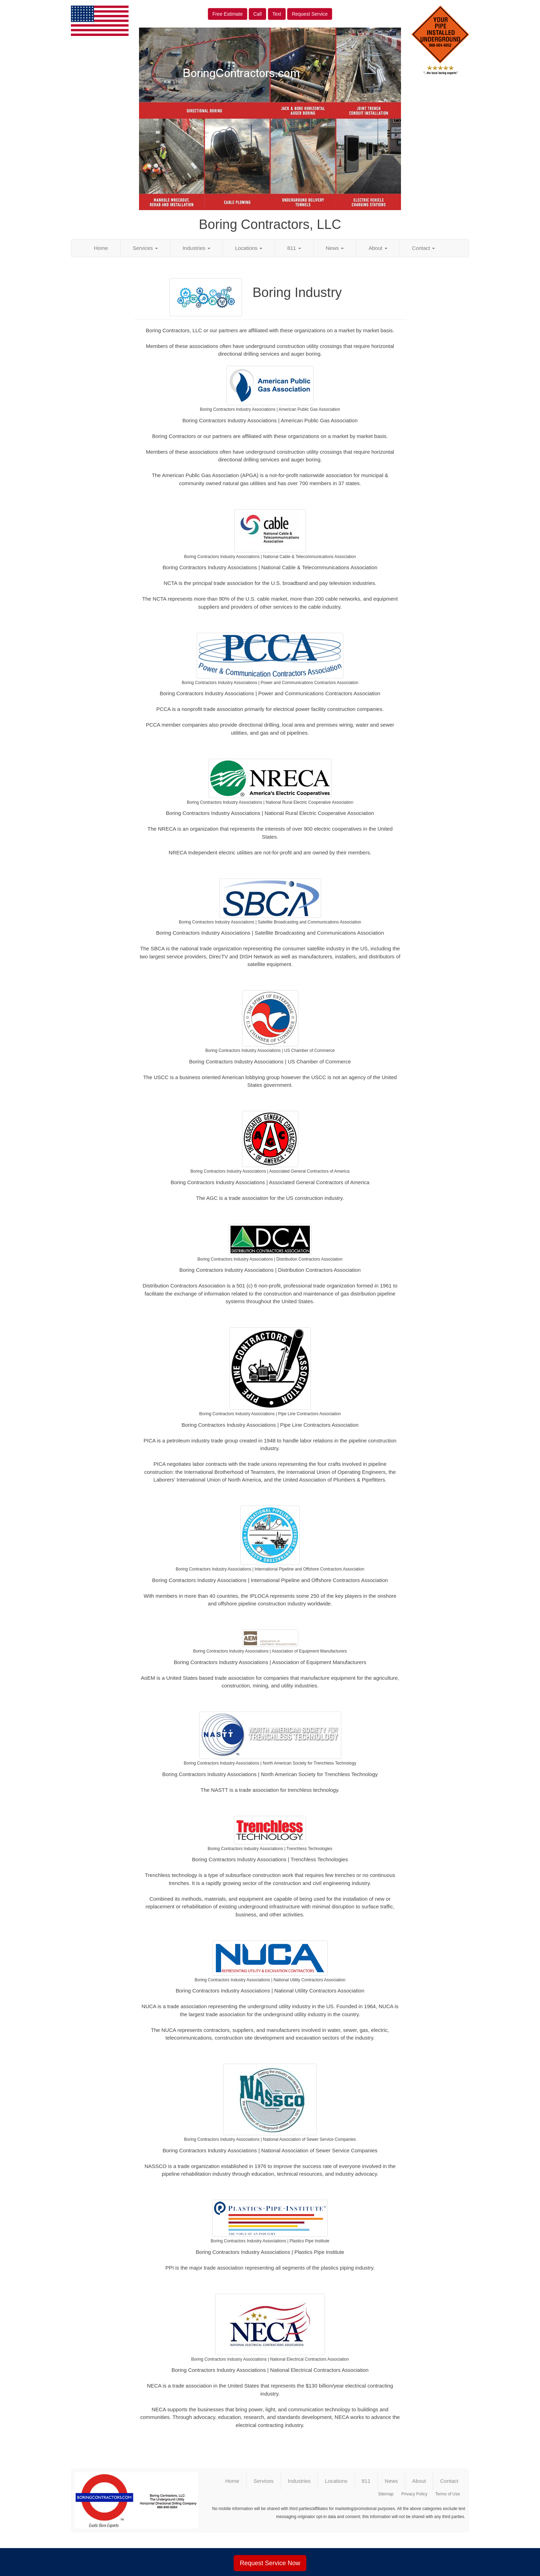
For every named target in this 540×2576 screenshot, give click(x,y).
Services (145, 248)
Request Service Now (270, 2563)
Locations (248, 248)
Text (277, 14)
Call (257, 14)
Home (101, 248)
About (377, 248)
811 (294, 248)
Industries (196, 248)
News (335, 248)
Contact (423, 248)
